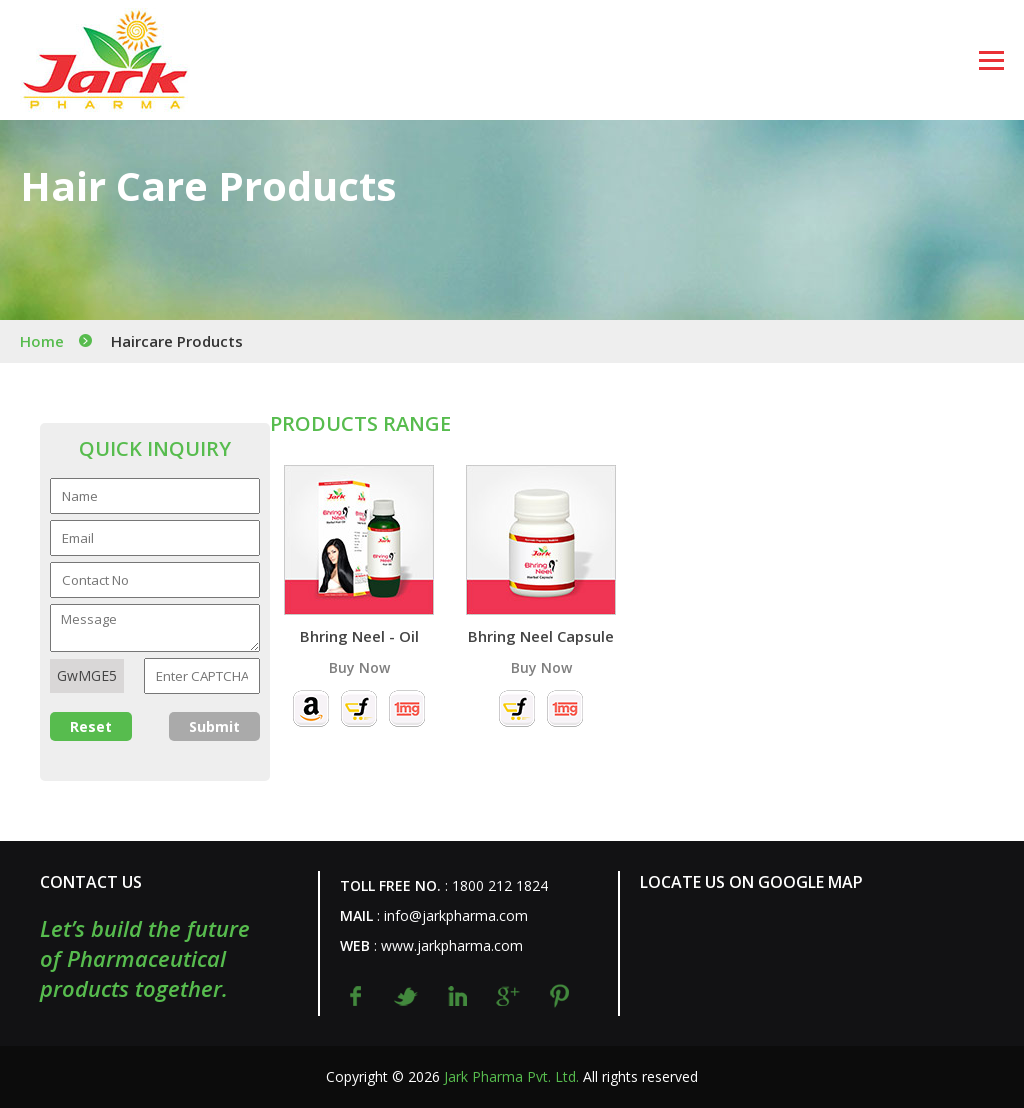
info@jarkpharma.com (456, 915)
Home (42, 341)
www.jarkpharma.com (452, 945)
